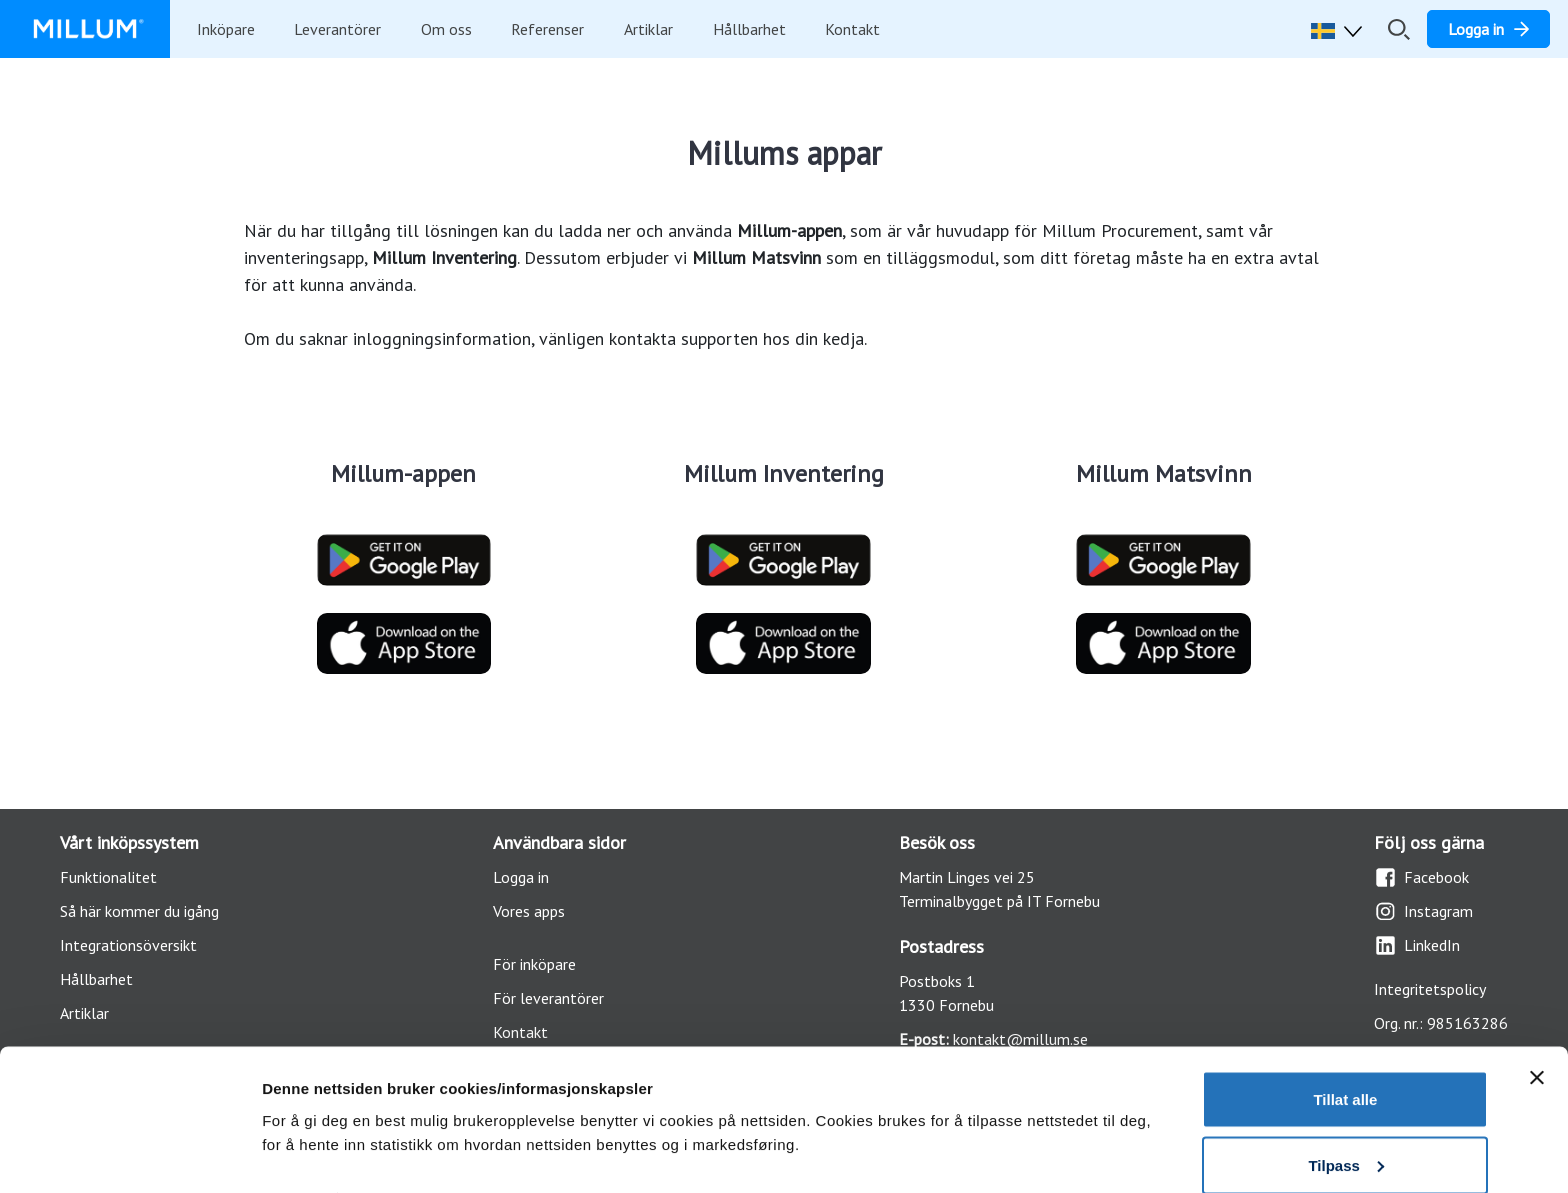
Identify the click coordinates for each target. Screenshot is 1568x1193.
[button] (1341, 29)
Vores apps (529, 911)
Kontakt (852, 29)
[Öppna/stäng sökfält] (1399, 29)
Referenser (547, 29)
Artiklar (648, 29)
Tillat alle (1345, 1008)
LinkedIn (1417, 945)
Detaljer (290, 1107)
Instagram (1423, 911)
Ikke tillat (1345, 1139)
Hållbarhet (749, 29)
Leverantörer (337, 29)
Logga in (521, 877)
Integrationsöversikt (128, 945)
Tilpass (1345, 1074)
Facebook (1421, 877)
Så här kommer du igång (139, 911)
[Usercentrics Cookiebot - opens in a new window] (129, 1154)
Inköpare (226, 29)
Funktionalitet (108, 877)
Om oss (446, 29)
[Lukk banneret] (1537, 987)
